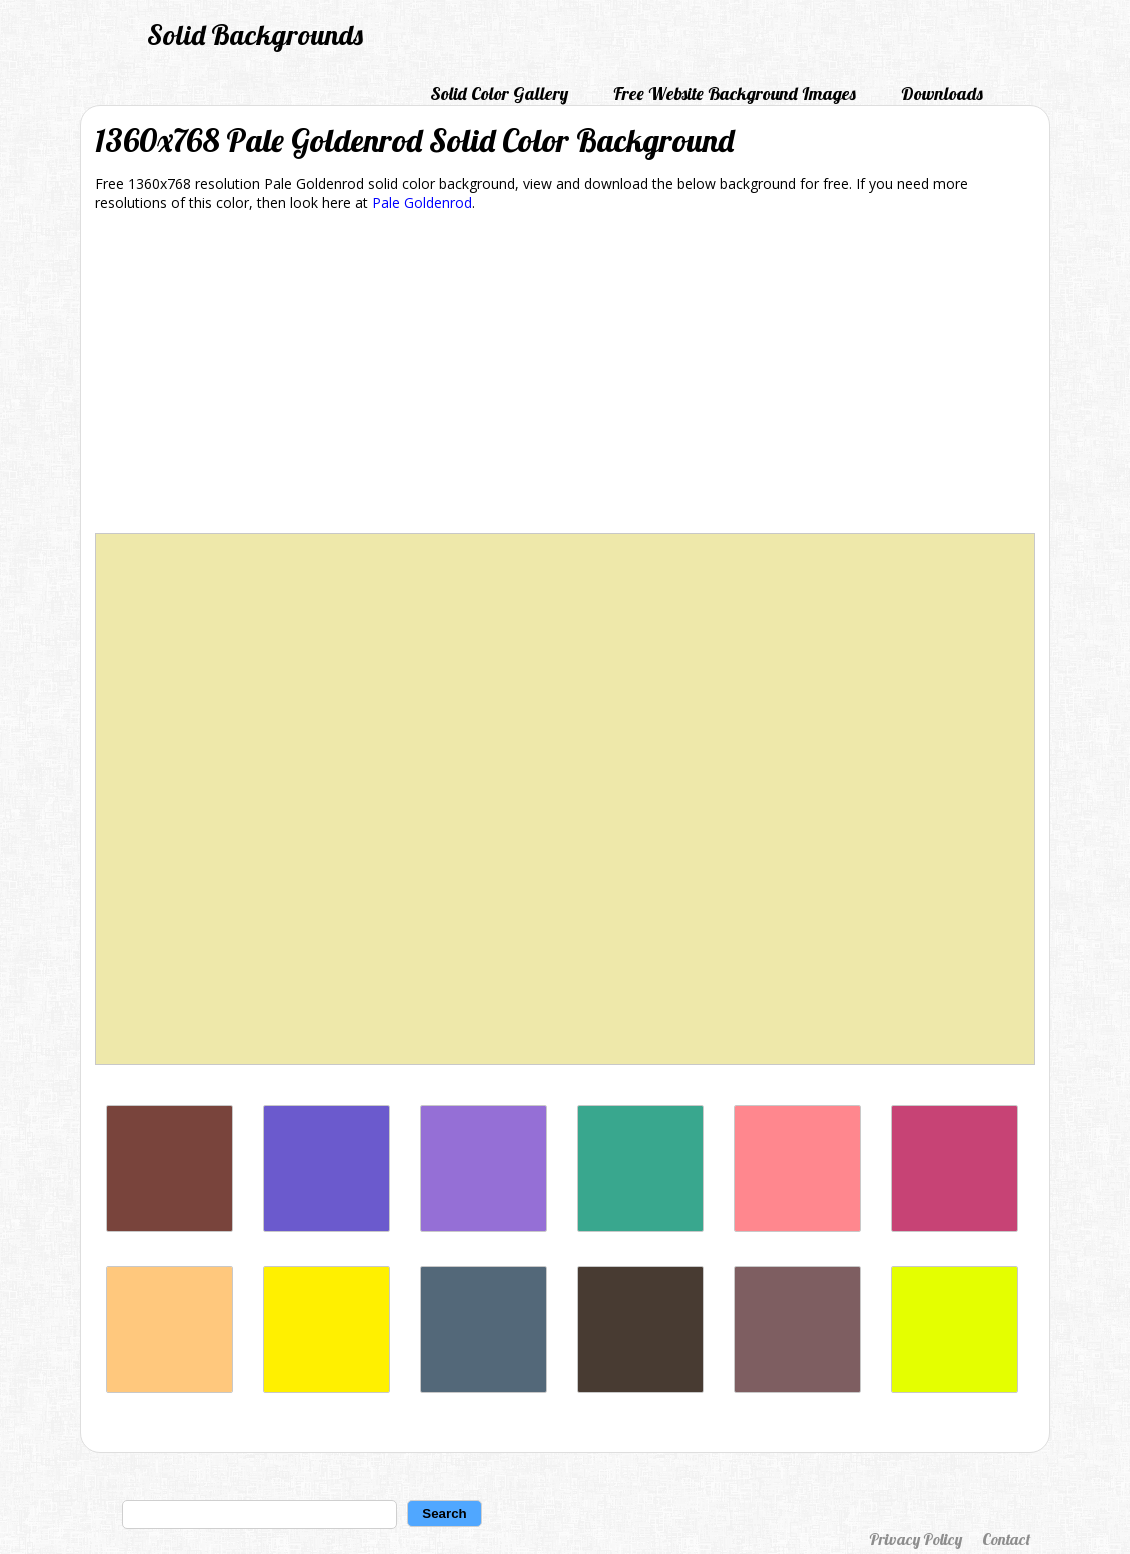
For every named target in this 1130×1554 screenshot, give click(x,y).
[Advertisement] (565, 376)
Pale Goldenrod (422, 202)
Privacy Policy (915, 1539)
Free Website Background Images (734, 93)
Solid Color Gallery (499, 93)
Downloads (942, 93)
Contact (1006, 1539)
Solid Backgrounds (255, 34)
